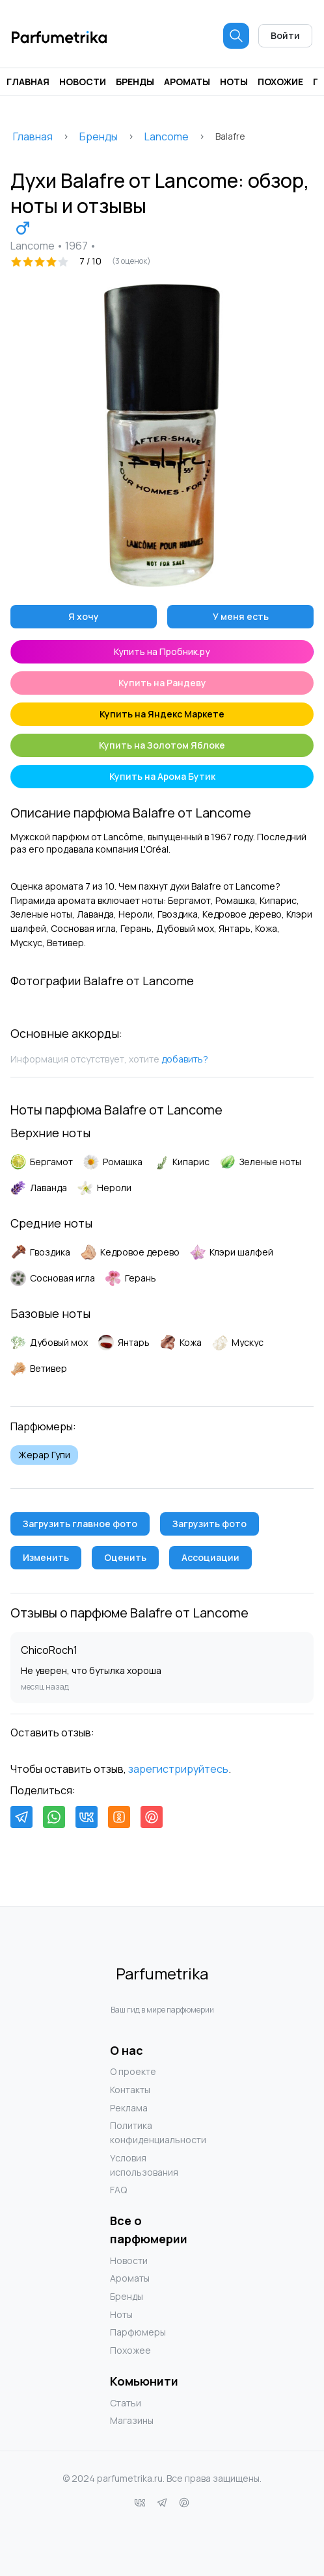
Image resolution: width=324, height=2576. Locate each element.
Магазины (132, 2420)
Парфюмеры (136, 2332)
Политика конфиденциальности (136, 2132)
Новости (82, 81)
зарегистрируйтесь (178, 1769)
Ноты (234, 81)
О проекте (133, 2071)
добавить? (184, 1059)
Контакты (130, 2089)
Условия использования (136, 2165)
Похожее (130, 2350)
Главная (28, 81)
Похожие (280, 81)
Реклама (129, 2108)
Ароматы (187, 81)
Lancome (166, 136)
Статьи (125, 2403)
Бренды (135, 81)
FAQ (118, 2189)
